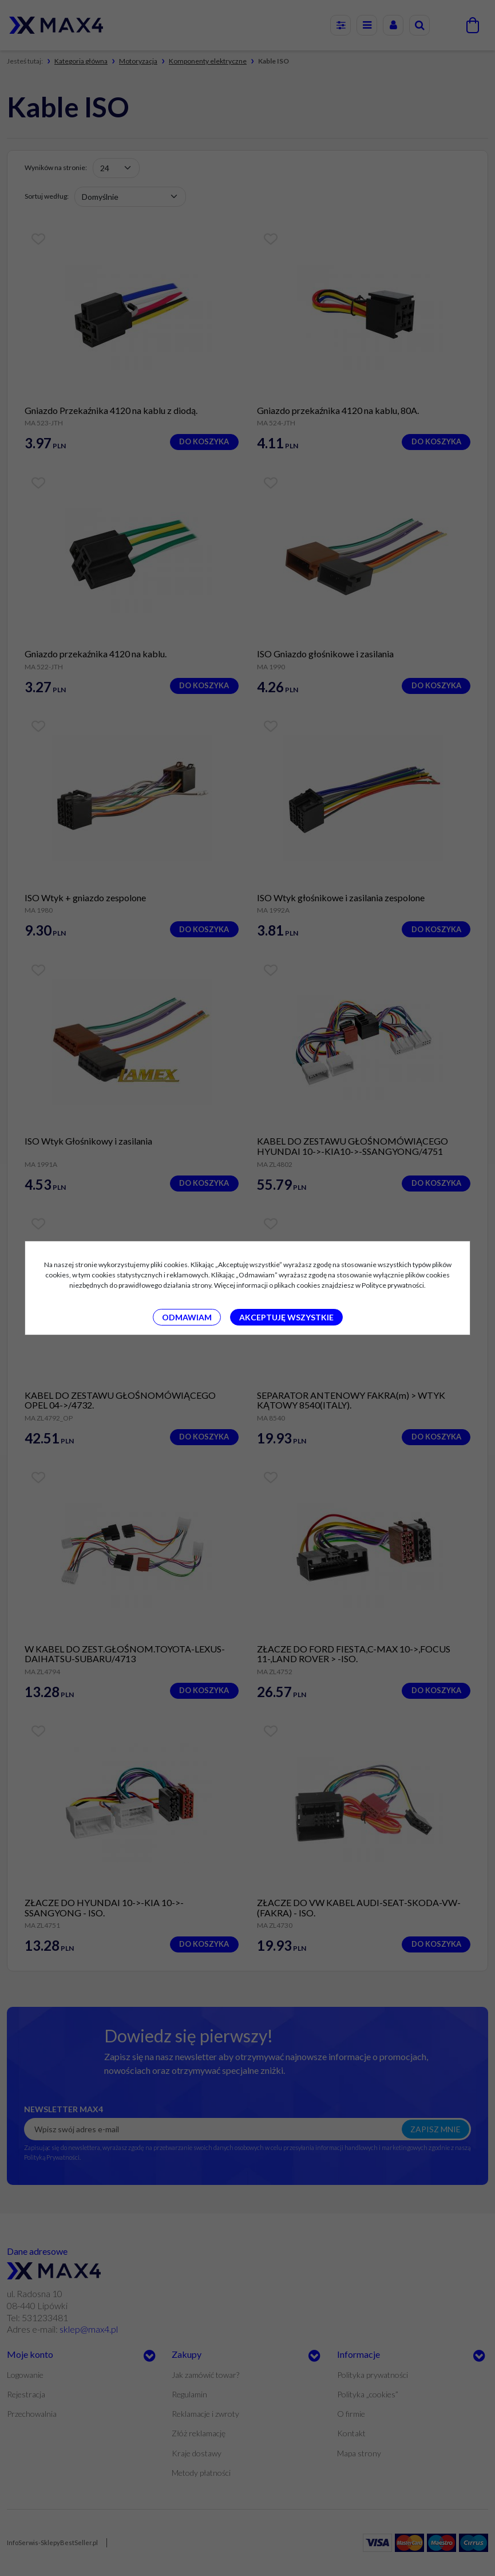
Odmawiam (187, 1317)
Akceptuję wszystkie (286, 1317)
